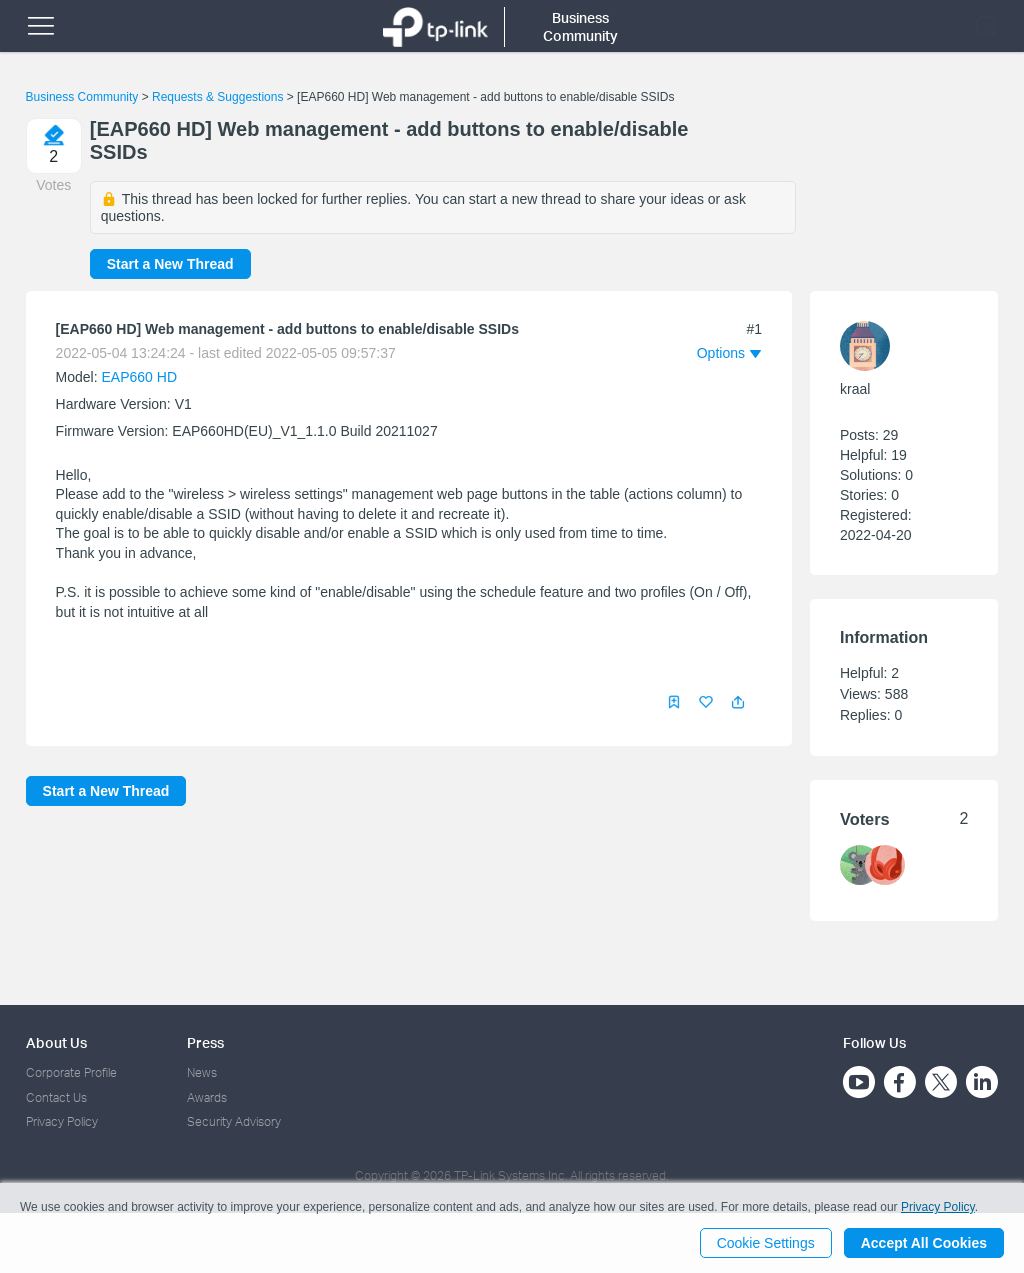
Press (205, 1042)
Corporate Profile (71, 1072)
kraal (855, 389)
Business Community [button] (580, 26)
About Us (56, 1042)
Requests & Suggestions (217, 97)
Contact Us (56, 1097)
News (202, 1072)
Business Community (82, 97)
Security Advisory (234, 1121)
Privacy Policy (62, 1121)
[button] (738, 702)
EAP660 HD (139, 377)
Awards (207, 1097)
